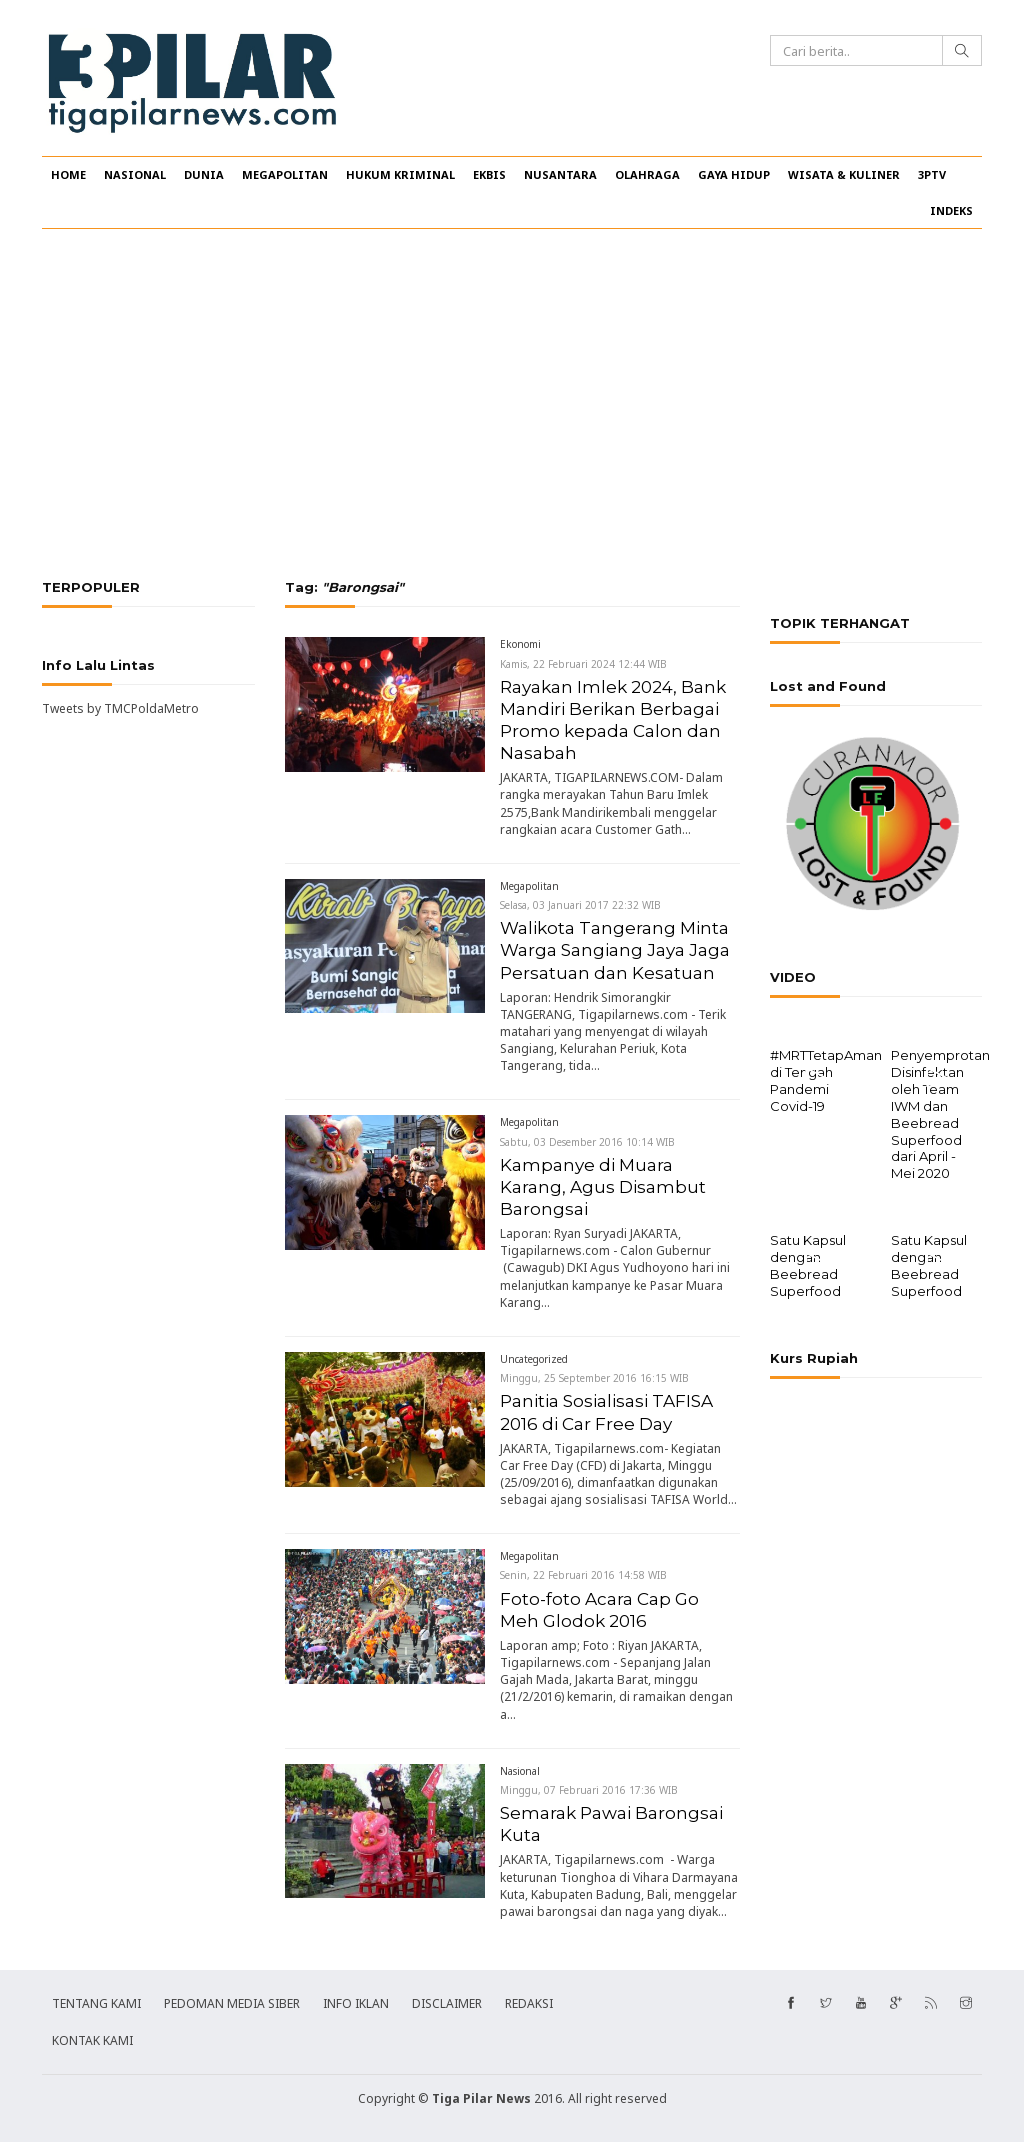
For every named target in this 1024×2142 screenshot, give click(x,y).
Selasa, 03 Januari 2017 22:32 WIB (580, 905)
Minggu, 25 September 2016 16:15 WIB (594, 1378)
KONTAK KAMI (92, 2040)
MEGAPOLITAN (285, 174)
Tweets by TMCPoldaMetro (120, 708)
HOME (68, 174)
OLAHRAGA (647, 174)
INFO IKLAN (356, 2003)
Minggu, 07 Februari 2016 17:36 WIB (589, 1790)
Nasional (520, 1771)
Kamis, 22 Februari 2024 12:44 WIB (583, 664)
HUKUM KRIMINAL (400, 174)
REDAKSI (529, 2003)
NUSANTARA (560, 174)
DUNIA (204, 174)
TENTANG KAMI (96, 2003)
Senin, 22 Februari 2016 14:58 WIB (583, 1575)
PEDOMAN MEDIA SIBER (232, 2003)
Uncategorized (534, 1359)
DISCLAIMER (447, 2003)
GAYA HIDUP (734, 174)
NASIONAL (135, 174)
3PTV (932, 174)
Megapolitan (529, 886)
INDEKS (951, 210)
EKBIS (489, 174)
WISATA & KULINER (844, 174)
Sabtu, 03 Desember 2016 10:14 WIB (587, 1142)
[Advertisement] (512, 404)
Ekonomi (520, 644)
